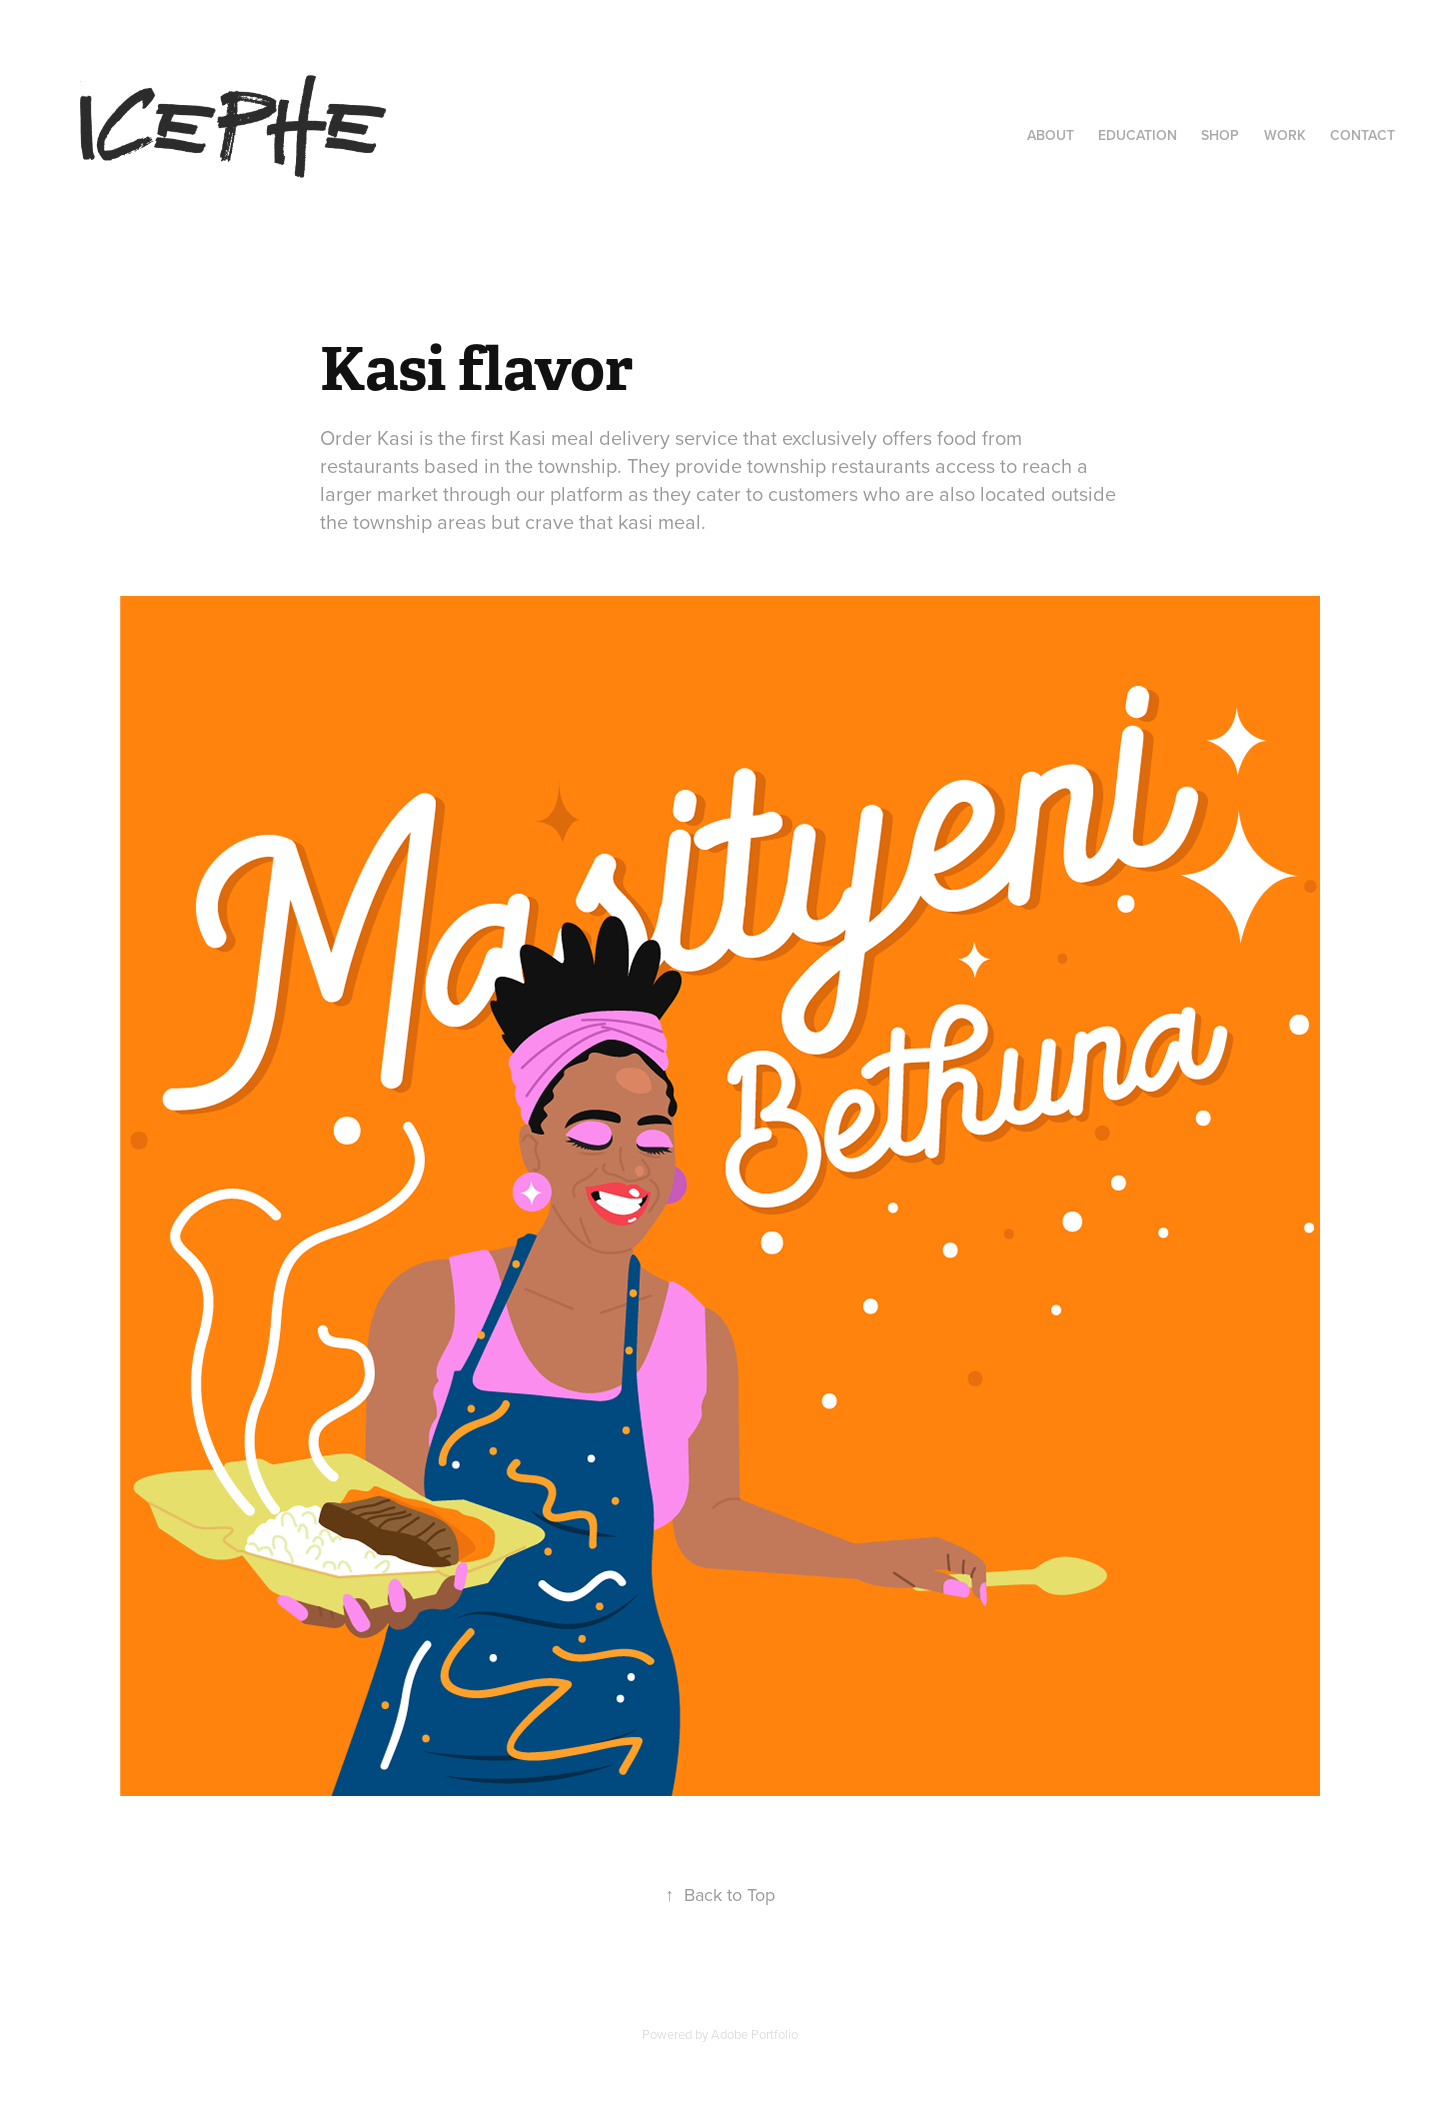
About (1050, 135)
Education (1137, 135)
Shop (1220, 135)
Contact (1362, 135)
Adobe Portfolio (754, 2034)
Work (1285, 135)
